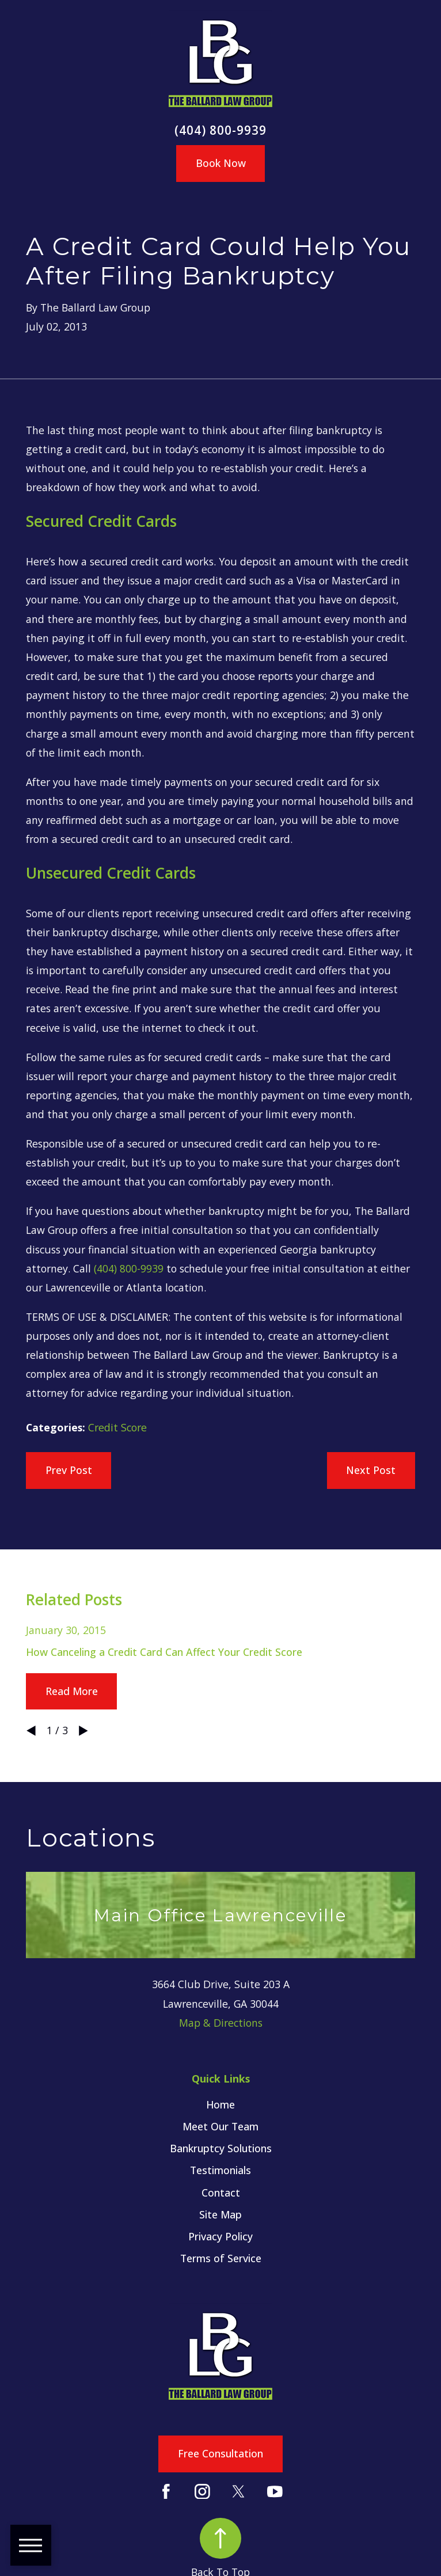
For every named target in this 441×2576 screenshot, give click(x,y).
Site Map (220, 2214)
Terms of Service (220, 2258)
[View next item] (83, 1731)
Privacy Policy (220, 2236)
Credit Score (117, 1427)
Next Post (371, 1470)
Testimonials (220, 2170)
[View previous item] (31, 1731)
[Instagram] (202, 2491)
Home (220, 2104)
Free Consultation (220, 2453)
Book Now (221, 163)
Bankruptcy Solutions (221, 2148)
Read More (71, 1691)
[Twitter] (238, 2491)
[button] (30, 2545)
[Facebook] (166, 2491)
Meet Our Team (220, 2126)
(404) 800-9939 (220, 130)
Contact (221, 2192)
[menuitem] (220, 2105)
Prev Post (68, 1470)
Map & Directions (221, 2023)
